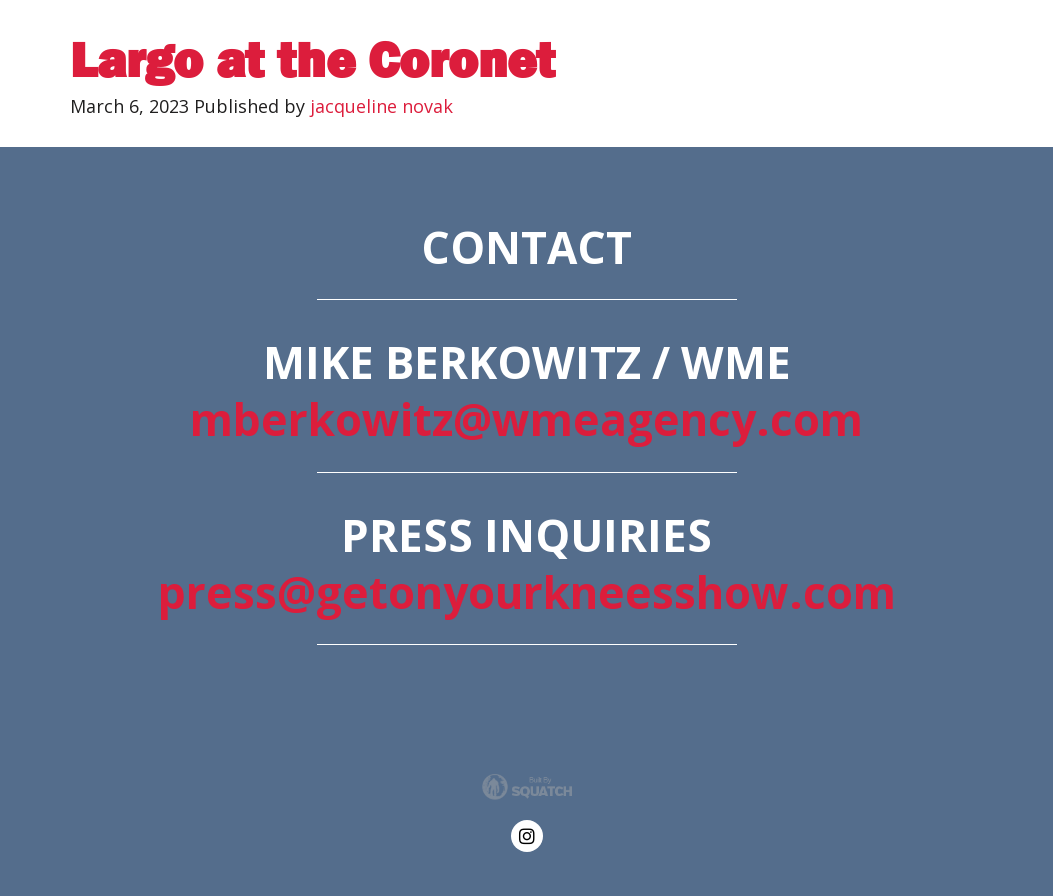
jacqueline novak (381, 106)
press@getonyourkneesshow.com (527, 592)
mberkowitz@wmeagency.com (526, 419)
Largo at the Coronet (312, 60)
